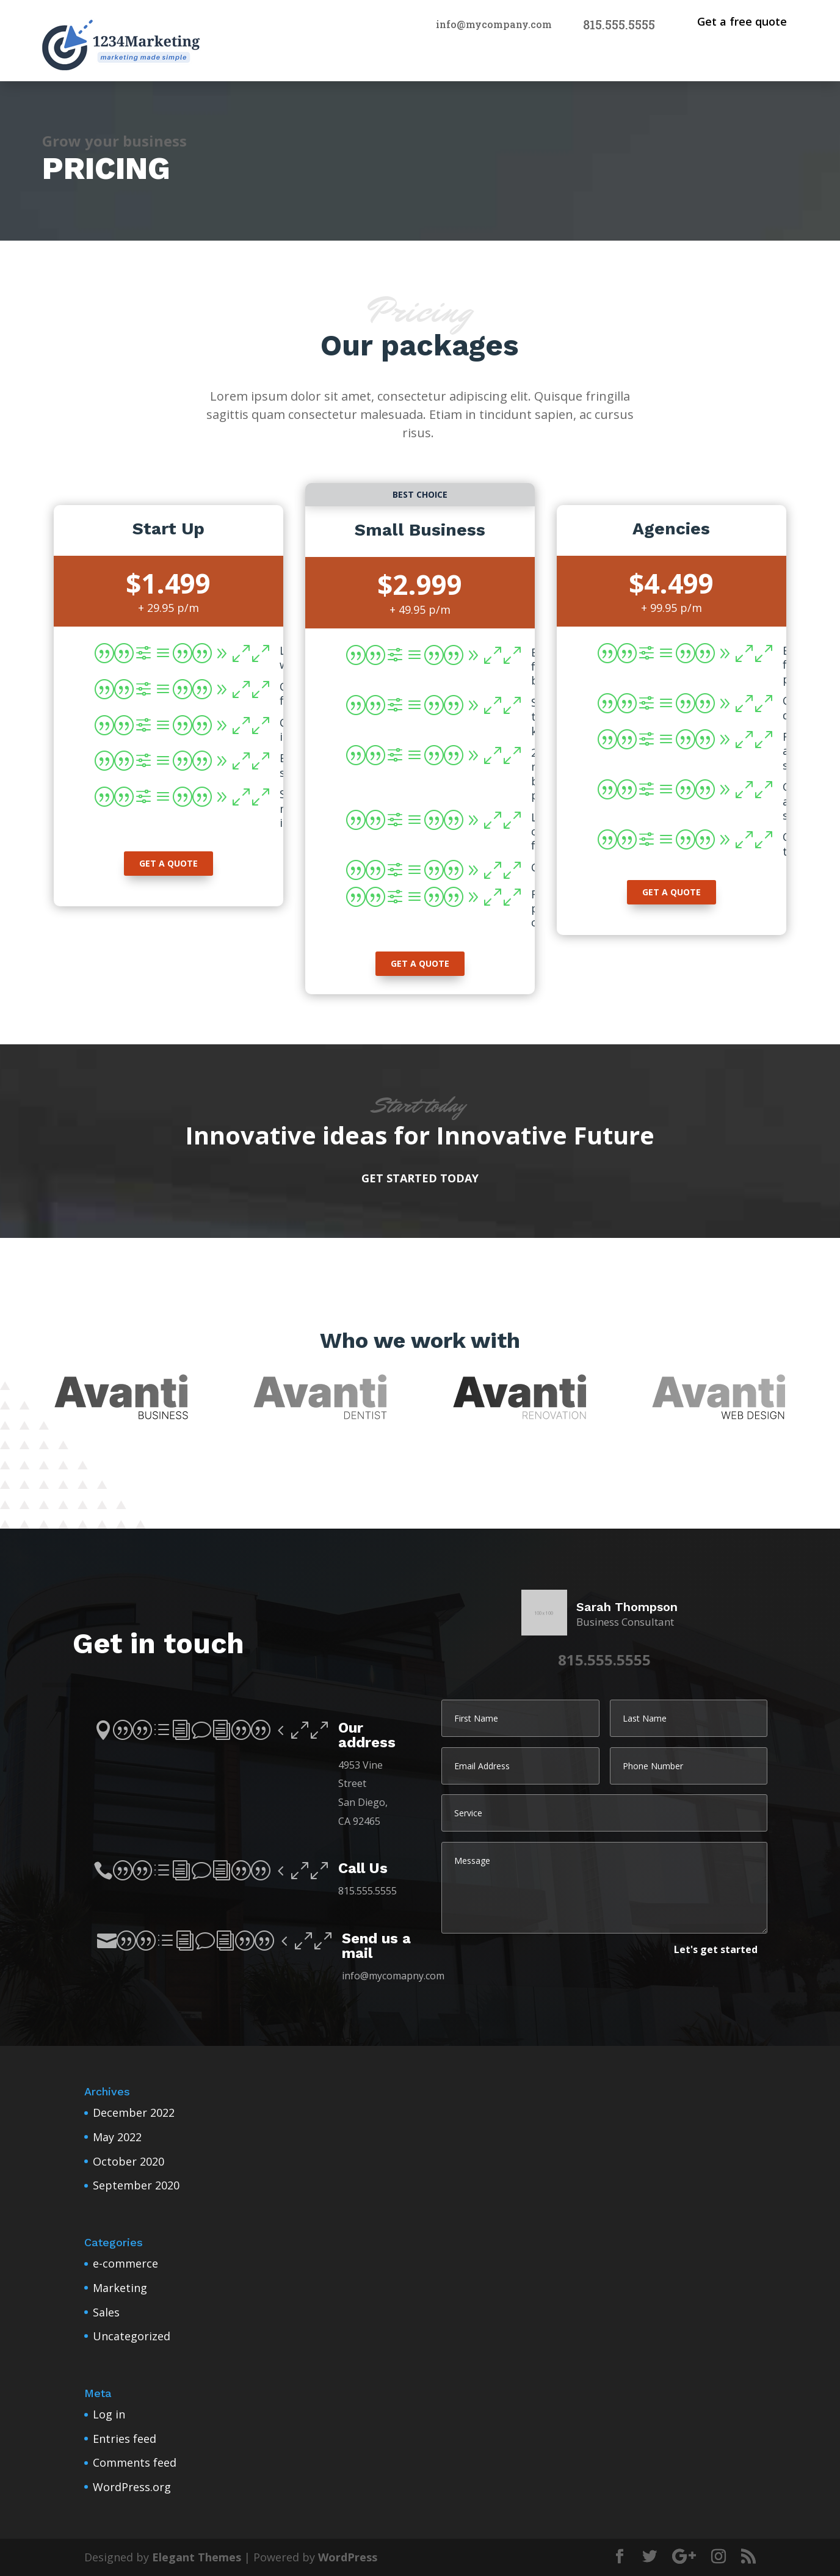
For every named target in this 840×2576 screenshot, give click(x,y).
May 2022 (117, 2137)
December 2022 (134, 2112)
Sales (106, 2312)
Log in (109, 2414)
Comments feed (134, 2462)
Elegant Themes (196, 2557)
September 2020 (136, 2185)
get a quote (168, 863)
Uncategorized (131, 2336)
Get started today (420, 1178)
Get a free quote (742, 21)
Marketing (120, 2287)
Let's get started (716, 1949)
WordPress (347, 2557)
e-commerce (125, 2263)
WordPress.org (132, 2487)
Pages (762, 60)
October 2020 (128, 2161)
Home (690, 60)
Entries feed (124, 2438)
